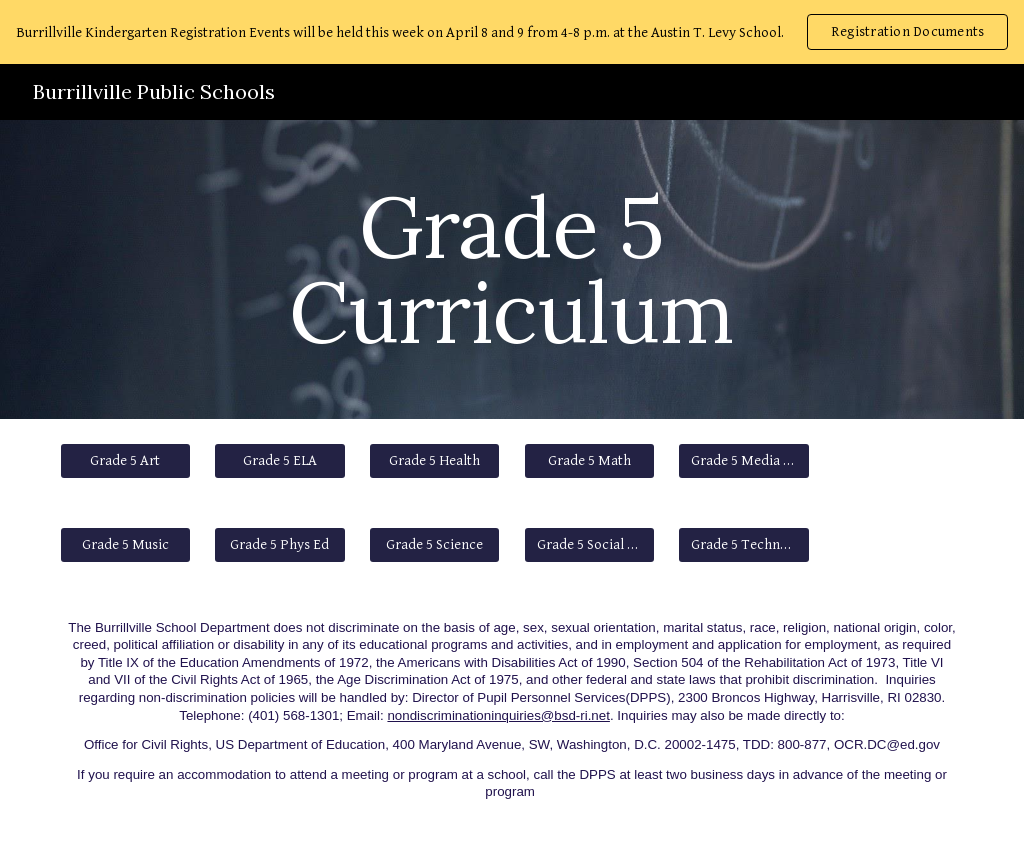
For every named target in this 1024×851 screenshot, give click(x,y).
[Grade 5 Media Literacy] (743, 461)
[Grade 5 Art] (125, 461)
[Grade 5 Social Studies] (589, 545)
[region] (512, 32)
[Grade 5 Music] (125, 545)
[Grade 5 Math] (589, 461)
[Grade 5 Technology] (743, 545)
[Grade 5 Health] (434, 461)
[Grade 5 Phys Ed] (279, 545)
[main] (512, 269)
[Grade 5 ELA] (279, 461)
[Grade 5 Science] (434, 545)
